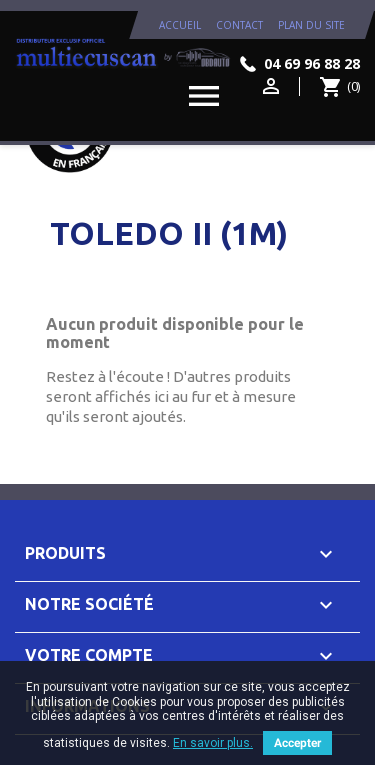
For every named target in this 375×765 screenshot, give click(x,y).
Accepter (297, 743)
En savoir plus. (213, 743)
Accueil (180, 25)
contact (239, 25)
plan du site (311, 25)
